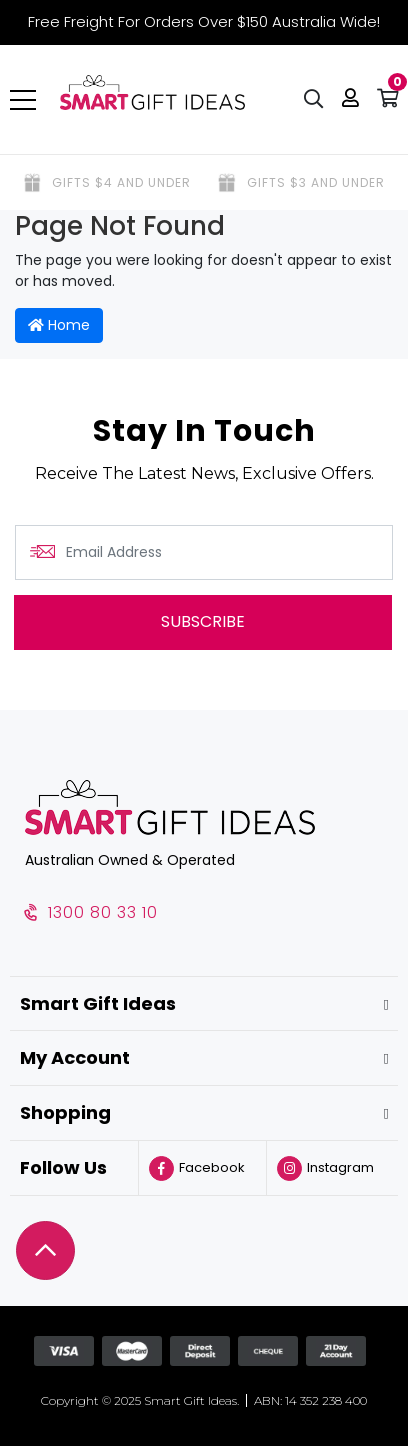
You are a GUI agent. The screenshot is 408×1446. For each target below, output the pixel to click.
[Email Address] (204, 552)
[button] (350, 100)
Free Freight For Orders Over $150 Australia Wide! (204, 21)
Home (59, 325)
